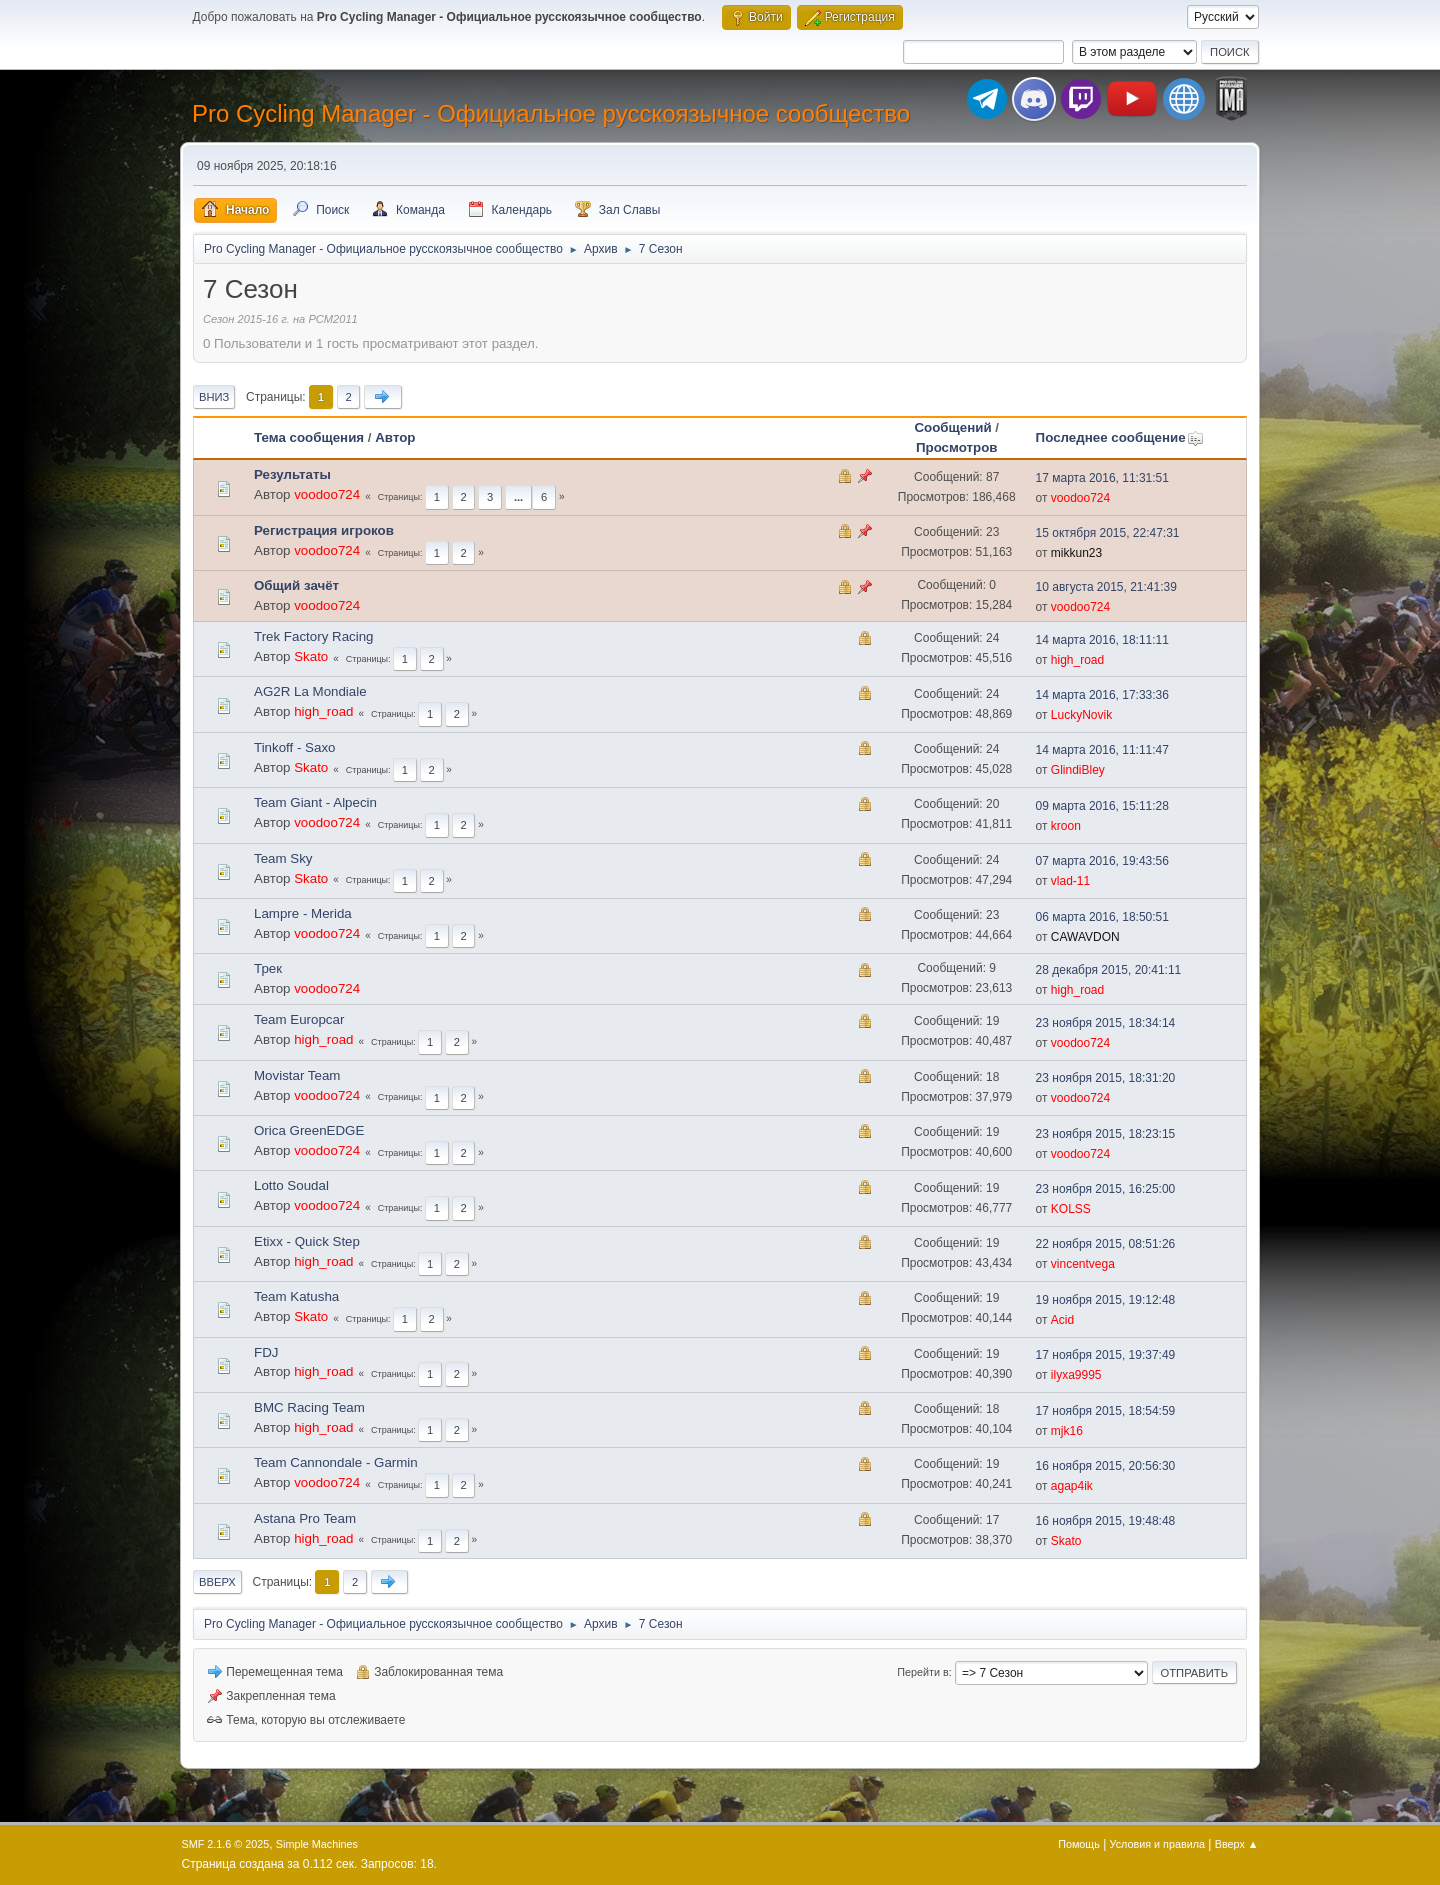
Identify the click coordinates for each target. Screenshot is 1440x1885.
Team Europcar (299, 1019)
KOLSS (1071, 1209)
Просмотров (957, 447)
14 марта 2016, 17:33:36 (1102, 695)
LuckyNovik (1081, 715)
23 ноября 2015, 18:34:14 (1106, 1023)
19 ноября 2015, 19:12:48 (1106, 1300)
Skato (311, 656)
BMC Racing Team (309, 1407)
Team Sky (283, 858)
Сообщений (952, 427)
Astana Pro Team (305, 1518)
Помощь (1079, 1844)
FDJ (266, 1352)
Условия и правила (1157, 1844)
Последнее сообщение (1120, 437)
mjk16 (1067, 1431)
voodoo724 (327, 494)
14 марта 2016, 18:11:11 (1102, 640)
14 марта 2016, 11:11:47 (1102, 750)
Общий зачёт (296, 585)
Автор (395, 437)
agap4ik (1072, 1486)
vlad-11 (1070, 881)
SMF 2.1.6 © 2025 (226, 1844)
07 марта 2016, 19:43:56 (1102, 861)
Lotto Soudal (291, 1185)
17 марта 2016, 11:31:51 (1102, 478)
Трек (268, 968)
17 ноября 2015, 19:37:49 (1106, 1355)
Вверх (217, 1582)
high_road (1077, 660)
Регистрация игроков (324, 530)
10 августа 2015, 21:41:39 (1106, 587)
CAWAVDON (1085, 937)
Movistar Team (297, 1075)
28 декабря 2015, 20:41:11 (1109, 970)
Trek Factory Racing (314, 636)
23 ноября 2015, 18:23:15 (1106, 1134)
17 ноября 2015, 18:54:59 (1106, 1411)
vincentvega (1083, 1264)
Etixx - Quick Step (307, 1241)
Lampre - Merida (303, 913)
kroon (1066, 826)
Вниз (214, 397)
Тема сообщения (309, 437)
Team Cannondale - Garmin (336, 1462)
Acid (1062, 1320)
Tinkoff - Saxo (295, 747)
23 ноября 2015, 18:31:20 (1106, 1078)
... (518, 497)
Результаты (292, 474)
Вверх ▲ (1237, 1844)
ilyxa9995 (1076, 1375)
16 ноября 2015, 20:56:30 (1106, 1466)
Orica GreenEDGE (309, 1130)
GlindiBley (1078, 770)
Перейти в (922, 1672)
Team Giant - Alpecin (315, 802)
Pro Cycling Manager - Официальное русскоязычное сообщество (551, 113)
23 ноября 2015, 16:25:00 (1106, 1189)
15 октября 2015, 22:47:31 (1108, 533)
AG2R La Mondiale (310, 691)
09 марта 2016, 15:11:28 (1102, 806)
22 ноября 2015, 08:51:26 (1106, 1244)
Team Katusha (296, 1296)
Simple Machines (317, 1844)
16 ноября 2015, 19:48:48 (1106, 1521)
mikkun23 (1076, 553)
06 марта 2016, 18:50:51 (1102, 917)
